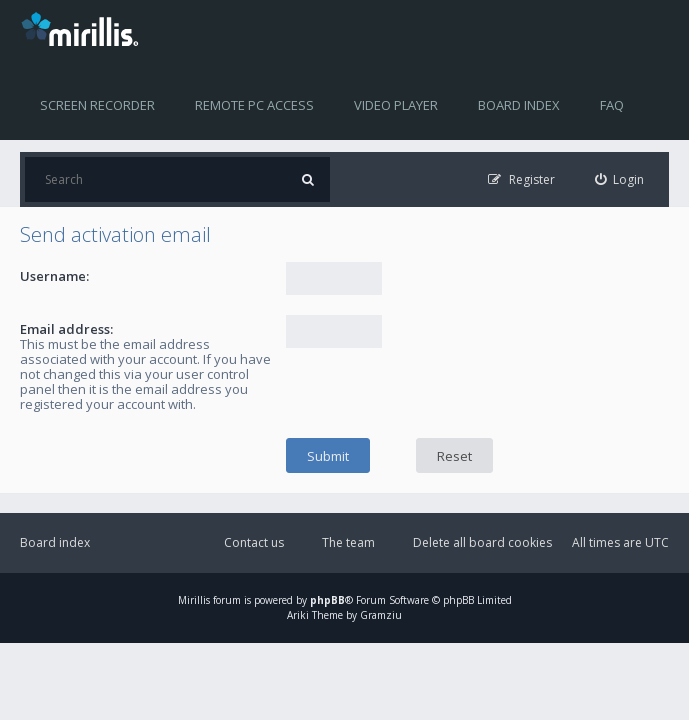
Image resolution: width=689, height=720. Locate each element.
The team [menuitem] (348, 542)
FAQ (612, 105)
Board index (519, 105)
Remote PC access (254, 105)
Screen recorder (97, 105)
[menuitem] (620, 179)
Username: (54, 276)
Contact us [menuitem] (254, 542)
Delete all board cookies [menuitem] (482, 542)
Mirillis (194, 600)
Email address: (66, 329)
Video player (396, 105)
